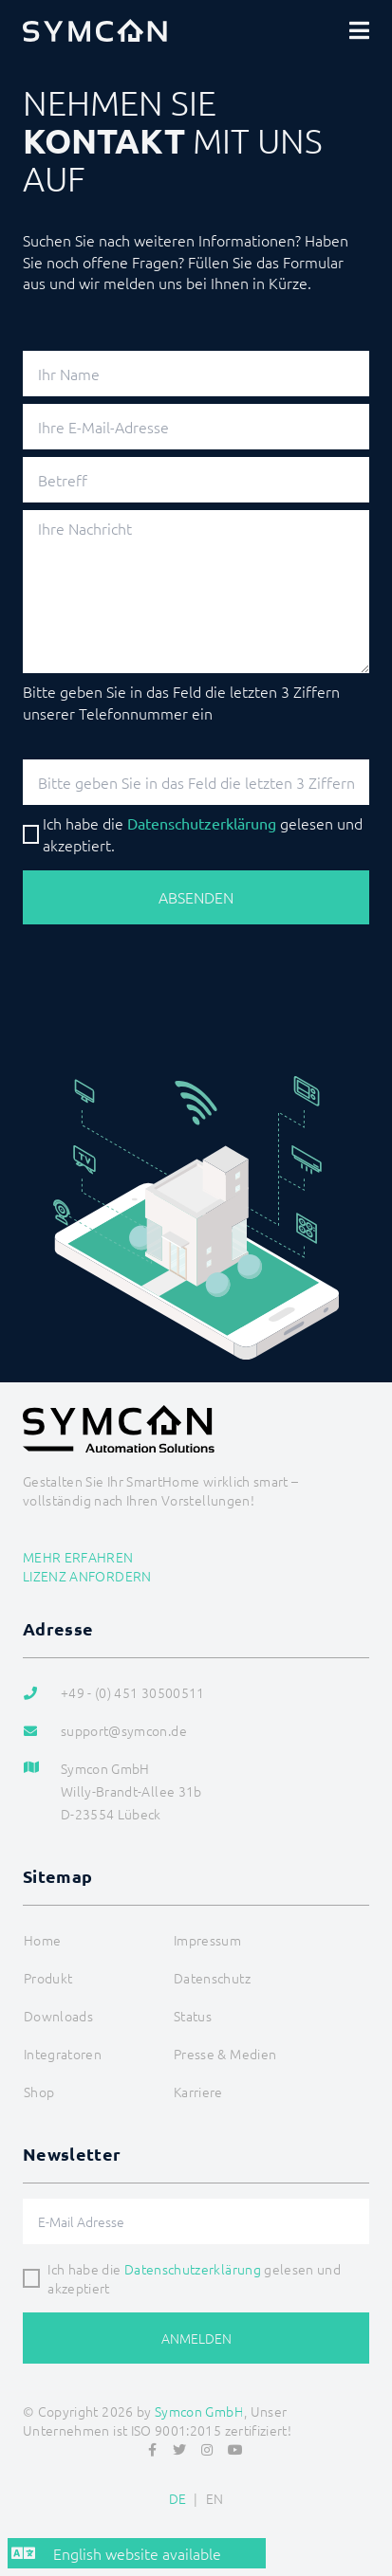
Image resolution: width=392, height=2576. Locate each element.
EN (215, 2498)
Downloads (58, 2015)
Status (193, 2015)
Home (42, 1939)
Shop (39, 2091)
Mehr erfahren (78, 1556)
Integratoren (63, 2053)
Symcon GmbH (199, 2411)
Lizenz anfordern (87, 1575)
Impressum (207, 1939)
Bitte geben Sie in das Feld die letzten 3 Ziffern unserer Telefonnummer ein (181, 701)
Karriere (198, 2091)
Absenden (196, 896)
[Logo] (95, 30)
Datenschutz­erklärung (201, 822)
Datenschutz (212, 1977)
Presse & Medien (225, 2053)
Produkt (48, 1977)
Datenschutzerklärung (192, 2268)
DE (178, 2498)
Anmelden (196, 2338)
